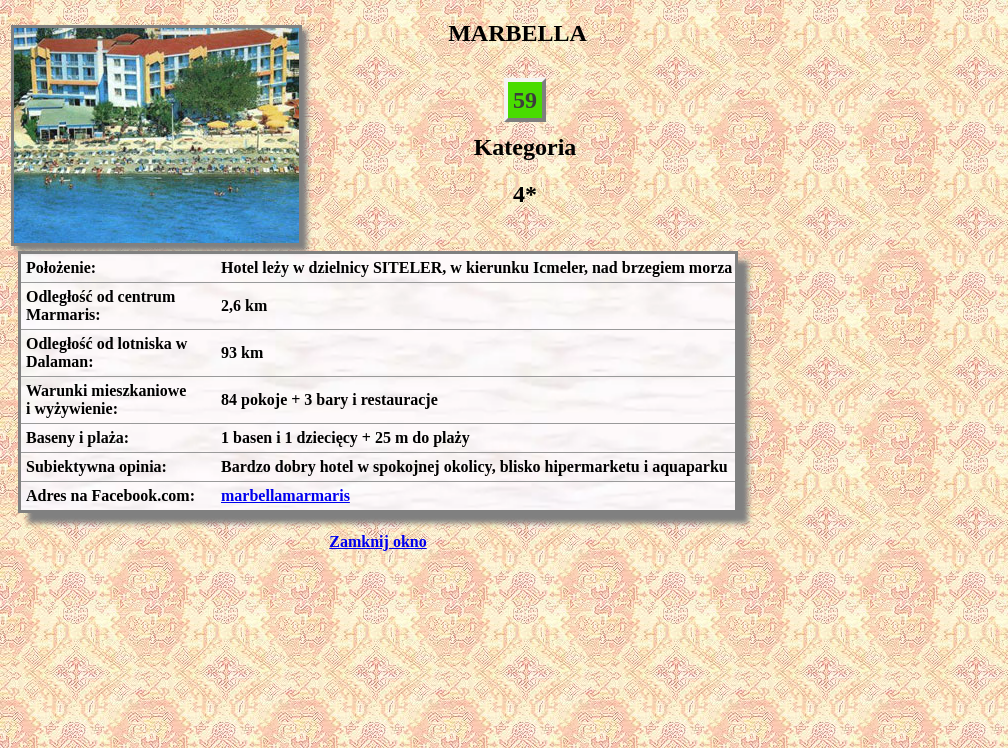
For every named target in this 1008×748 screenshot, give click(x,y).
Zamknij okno (377, 541)
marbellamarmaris (285, 495)
